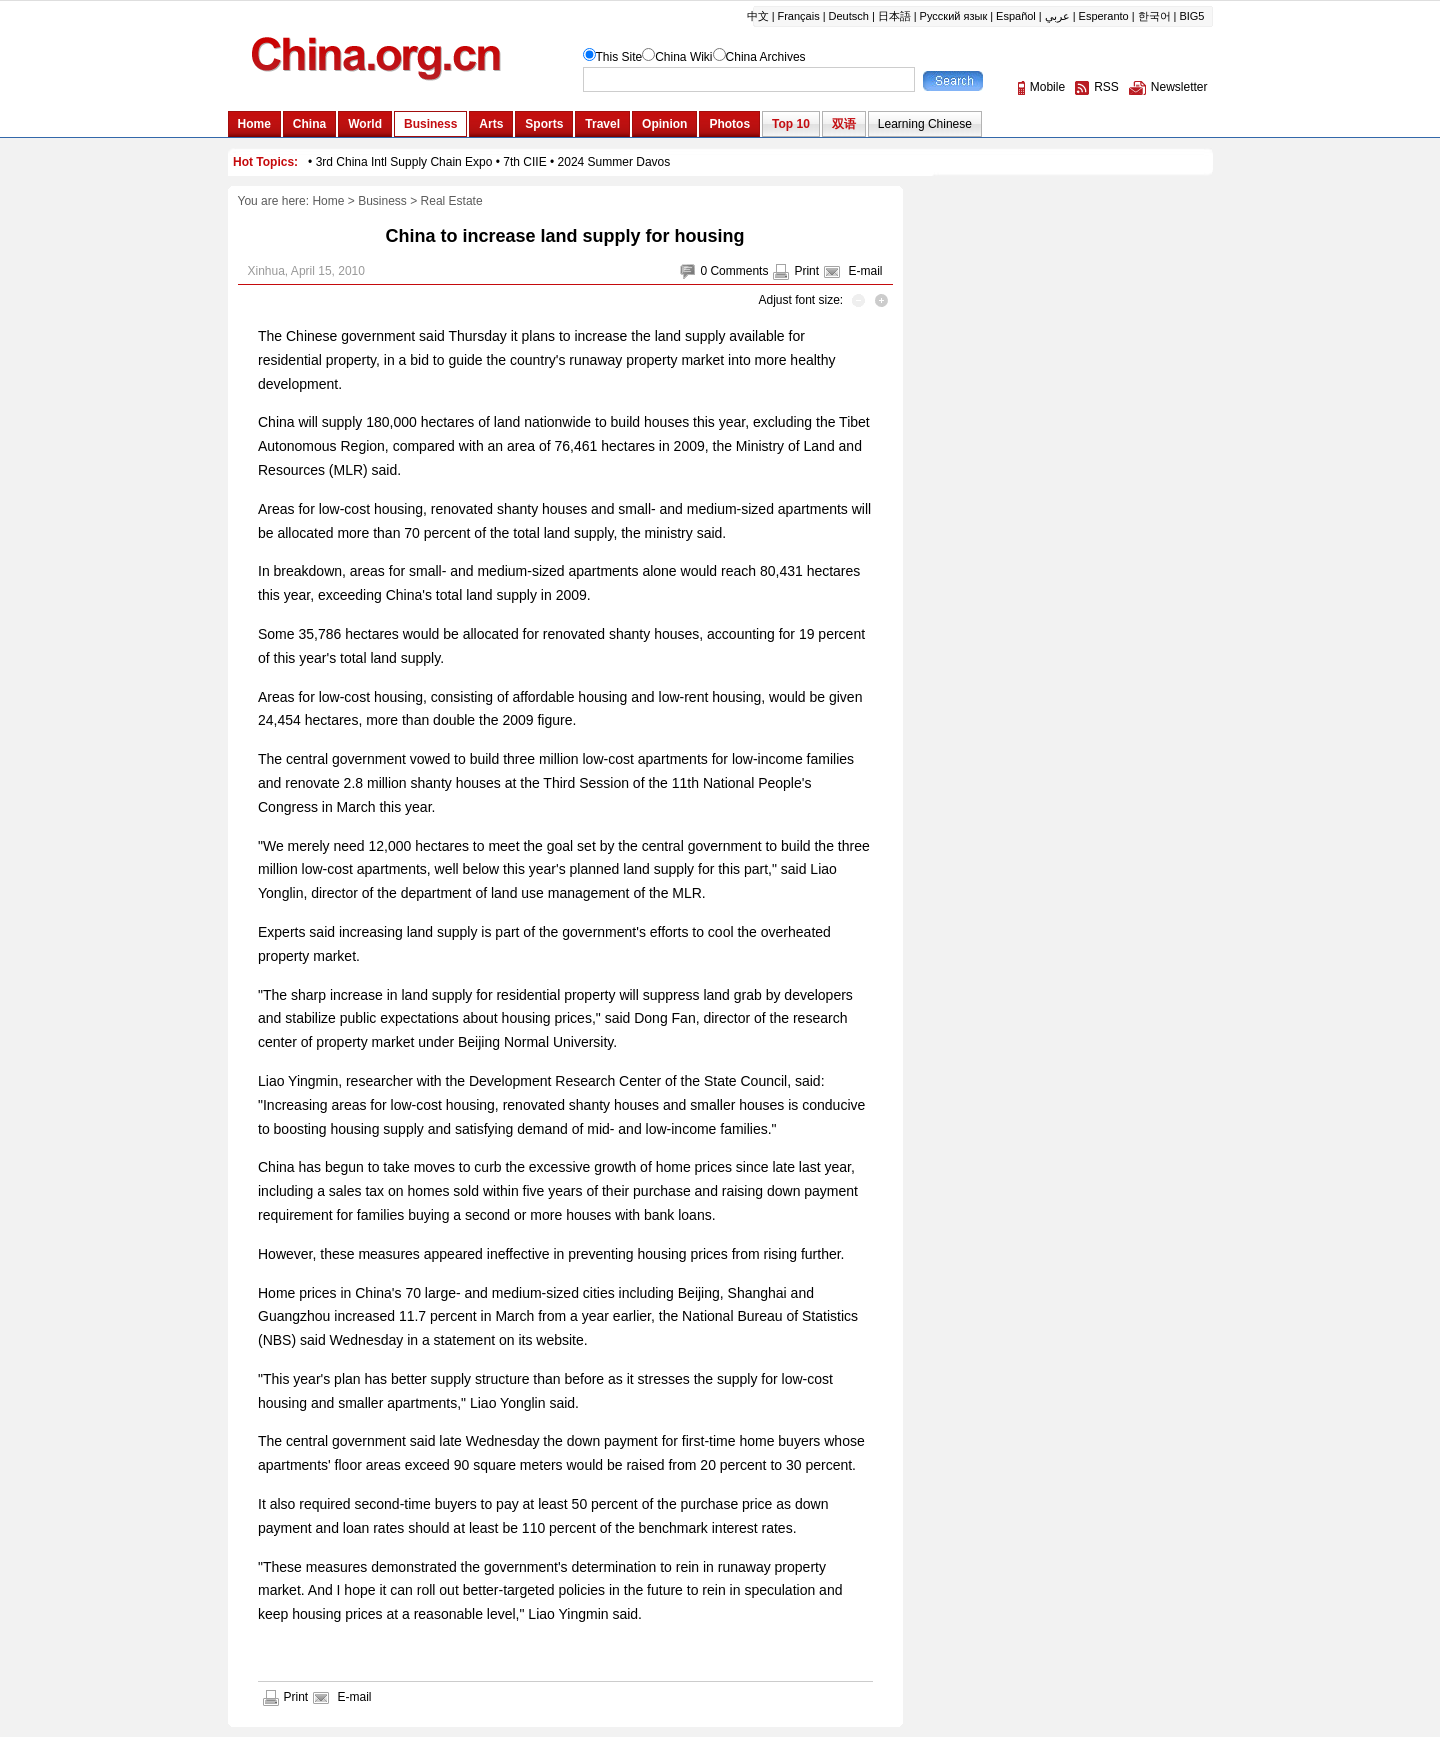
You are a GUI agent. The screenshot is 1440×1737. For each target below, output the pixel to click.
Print (806, 271)
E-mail (865, 271)
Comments (739, 271)
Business (382, 201)
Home (328, 201)
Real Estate (452, 201)
